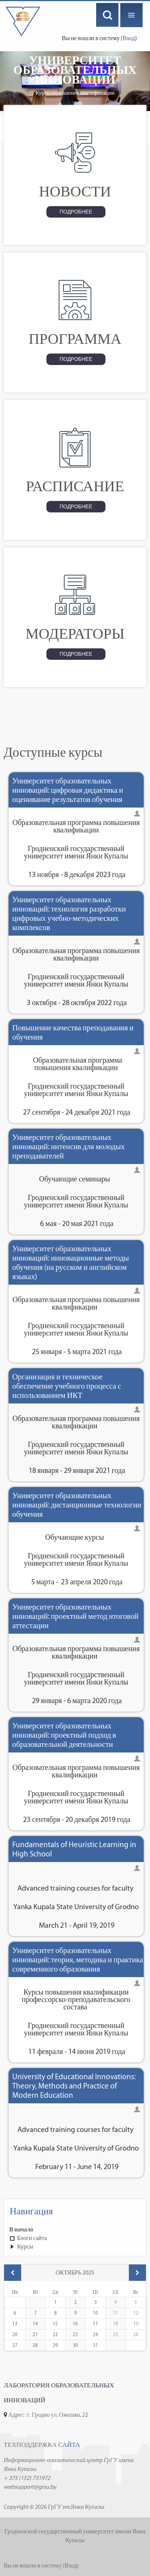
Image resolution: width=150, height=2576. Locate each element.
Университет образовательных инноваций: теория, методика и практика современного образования (77, 1959)
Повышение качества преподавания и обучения (73, 1032)
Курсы (25, 2246)
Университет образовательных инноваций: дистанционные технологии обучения (76, 1505)
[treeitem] (75, 2229)
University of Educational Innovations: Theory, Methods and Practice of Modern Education (74, 2086)
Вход (129, 38)
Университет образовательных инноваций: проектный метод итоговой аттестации (75, 1616)
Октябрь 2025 (75, 2272)
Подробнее (75, 212)
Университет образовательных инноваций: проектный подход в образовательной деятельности (64, 1735)
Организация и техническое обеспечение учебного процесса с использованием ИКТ (66, 1386)
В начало (21, 2229)
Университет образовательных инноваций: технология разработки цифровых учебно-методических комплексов (69, 913)
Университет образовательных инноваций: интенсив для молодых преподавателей (68, 1146)
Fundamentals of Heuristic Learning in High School (74, 1849)
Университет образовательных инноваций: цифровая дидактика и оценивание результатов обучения (67, 790)
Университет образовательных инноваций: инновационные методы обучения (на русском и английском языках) (70, 1262)
